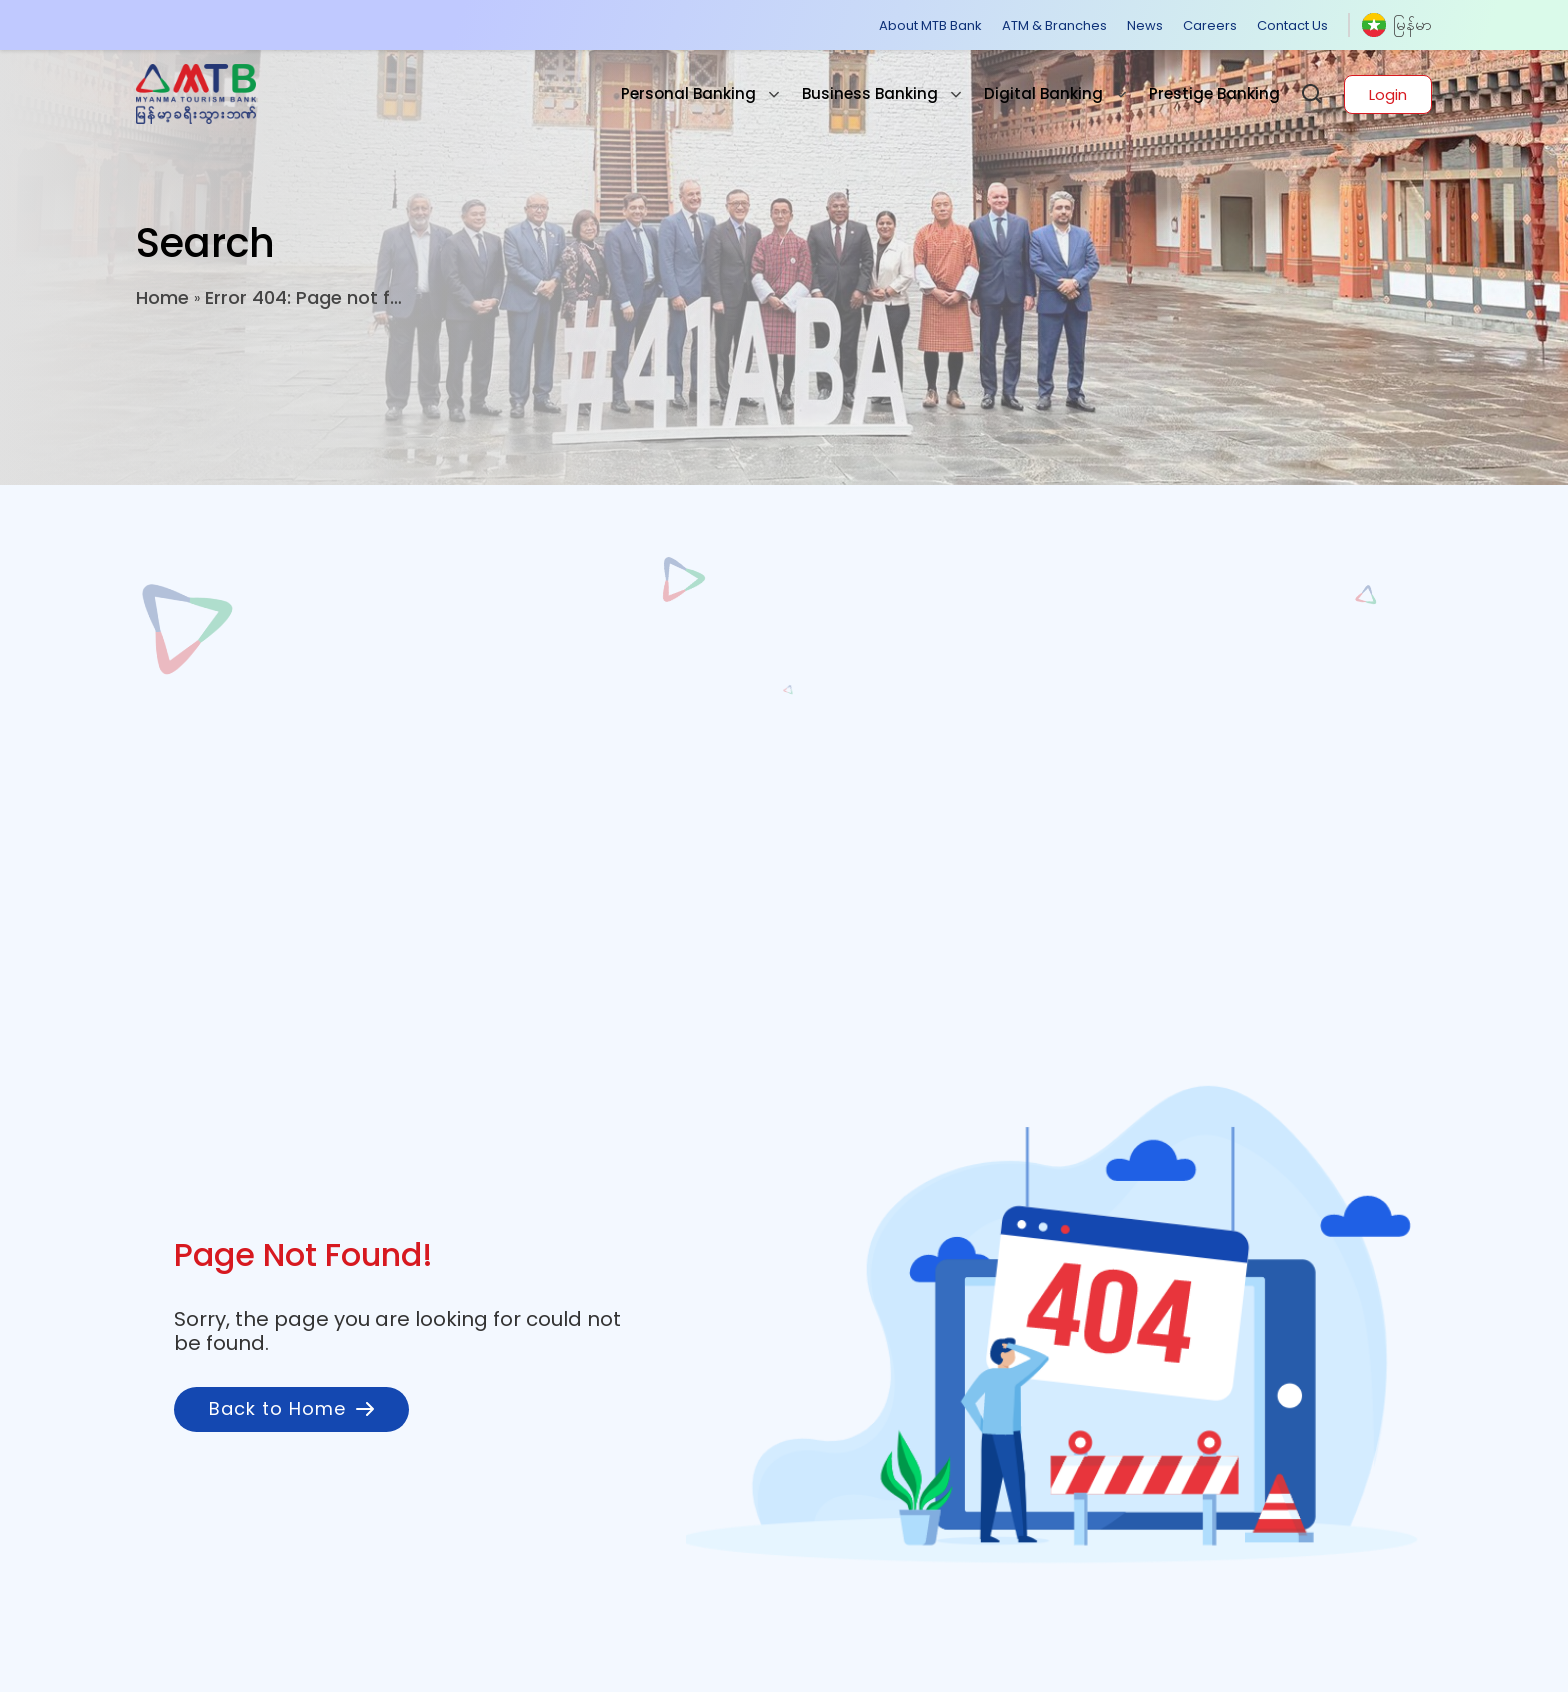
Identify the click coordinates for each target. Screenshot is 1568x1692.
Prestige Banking (1214, 93)
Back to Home (291, 1408)
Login (1388, 94)
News (1145, 25)
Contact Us (1292, 25)
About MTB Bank (930, 25)
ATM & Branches (1054, 25)
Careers (1210, 25)
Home (162, 297)
